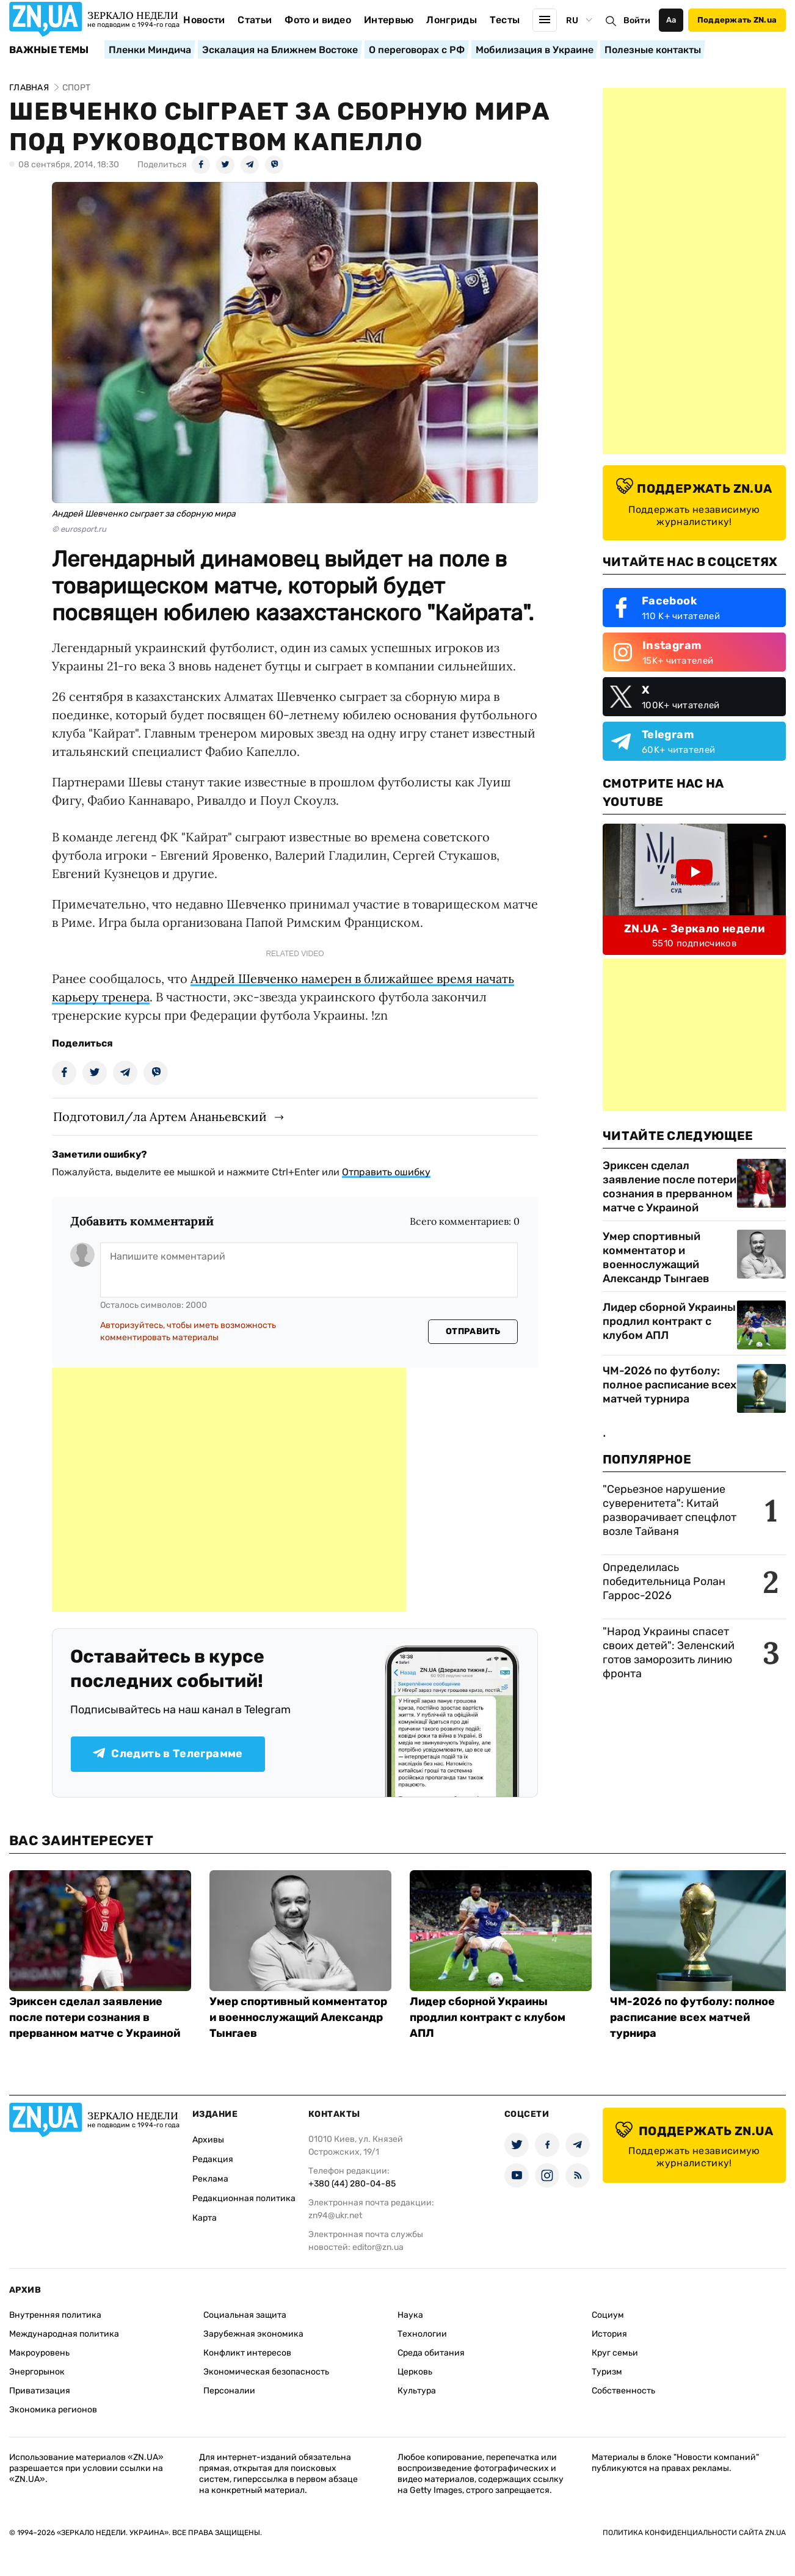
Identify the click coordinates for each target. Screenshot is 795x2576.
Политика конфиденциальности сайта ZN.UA (694, 2532)
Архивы (208, 2140)
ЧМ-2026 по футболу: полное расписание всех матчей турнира (669, 1385)
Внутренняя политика (55, 2315)
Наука (410, 2315)
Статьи (255, 20)
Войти (636, 20)
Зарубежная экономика (253, 2334)
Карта (204, 2218)
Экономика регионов (53, 2409)
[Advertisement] (229, 1490)
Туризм (607, 2372)
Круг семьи (615, 2353)
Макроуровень (39, 2353)
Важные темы (49, 50)
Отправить (473, 1331)
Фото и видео (318, 20)
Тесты (505, 20)
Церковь (415, 2372)
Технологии (422, 2334)
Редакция (212, 2159)
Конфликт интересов (247, 2353)
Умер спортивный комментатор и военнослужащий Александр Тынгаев (656, 1257)
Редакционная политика (244, 2198)
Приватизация (39, 2391)
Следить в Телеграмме (167, 1753)
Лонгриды (451, 20)
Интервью (389, 20)
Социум (608, 2315)
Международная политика (64, 2334)
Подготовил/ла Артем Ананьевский (160, 1116)
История (609, 2334)
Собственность (623, 2391)
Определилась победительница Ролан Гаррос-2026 (664, 1581)
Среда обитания (431, 2353)
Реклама (210, 2179)
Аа (671, 19)
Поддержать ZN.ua (737, 19)
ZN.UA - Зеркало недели (694, 928)
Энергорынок (37, 2372)
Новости (204, 20)
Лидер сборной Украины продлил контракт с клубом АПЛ (669, 1321)
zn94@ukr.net (335, 2215)
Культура (417, 2391)
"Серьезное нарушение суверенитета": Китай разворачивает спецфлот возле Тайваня (669, 1510)
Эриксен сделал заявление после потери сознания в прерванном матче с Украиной (669, 1186)
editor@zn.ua (378, 2247)
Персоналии (229, 2391)
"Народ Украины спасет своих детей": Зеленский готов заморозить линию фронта (669, 1652)
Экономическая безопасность (266, 2372)
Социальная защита (244, 2315)
